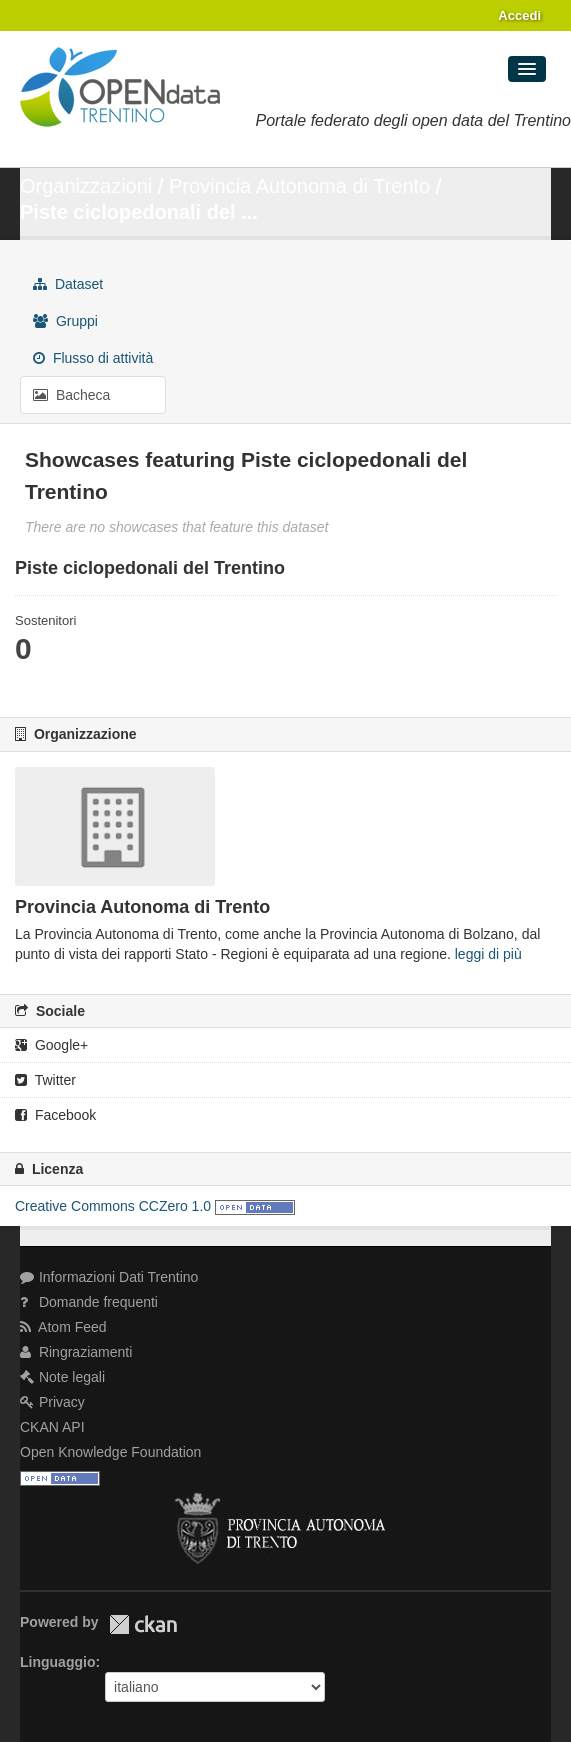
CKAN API (52, 1427)
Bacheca (71, 395)
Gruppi (65, 321)
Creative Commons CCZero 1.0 (113, 1206)
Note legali (62, 1377)
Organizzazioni (86, 186)
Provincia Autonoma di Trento (299, 186)
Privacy (52, 1402)
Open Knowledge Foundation (110, 1452)
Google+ (51, 1045)
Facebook (55, 1115)
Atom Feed (63, 1327)
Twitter (45, 1080)
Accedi (519, 15)
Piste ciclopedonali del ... (139, 212)
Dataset (68, 284)
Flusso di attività (93, 358)
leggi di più (488, 954)
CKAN (143, 1624)
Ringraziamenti (76, 1352)
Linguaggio (57, 1662)
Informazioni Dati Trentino (109, 1277)
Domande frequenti (89, 1302)
